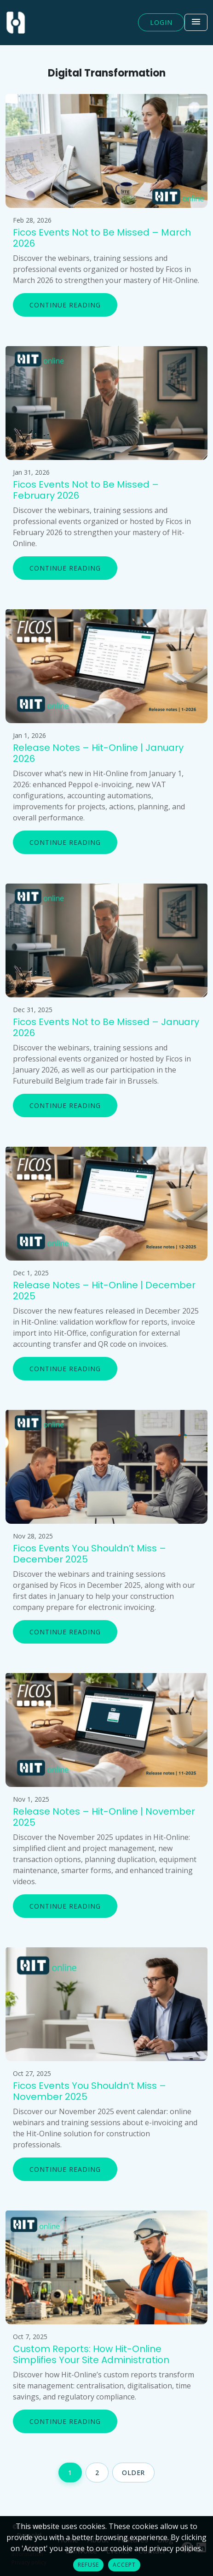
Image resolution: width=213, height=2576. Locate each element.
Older (133, 2472)
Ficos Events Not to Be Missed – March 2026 (102, 238)
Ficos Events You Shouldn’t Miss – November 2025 (89, 2091)
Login (161, 22)
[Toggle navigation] (195, 22)
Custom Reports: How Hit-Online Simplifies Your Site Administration (91, 2354)
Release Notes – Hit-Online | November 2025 (104, 1817)
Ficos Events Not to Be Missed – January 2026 (106, 1027)
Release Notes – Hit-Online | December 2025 (104, 1291)
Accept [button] (124, 2565)
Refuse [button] (88, 2565)
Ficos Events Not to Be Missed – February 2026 (86, 490)
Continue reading (65, 305)
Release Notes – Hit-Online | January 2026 (98, 753)
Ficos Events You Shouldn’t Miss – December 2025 (89, 1554)
